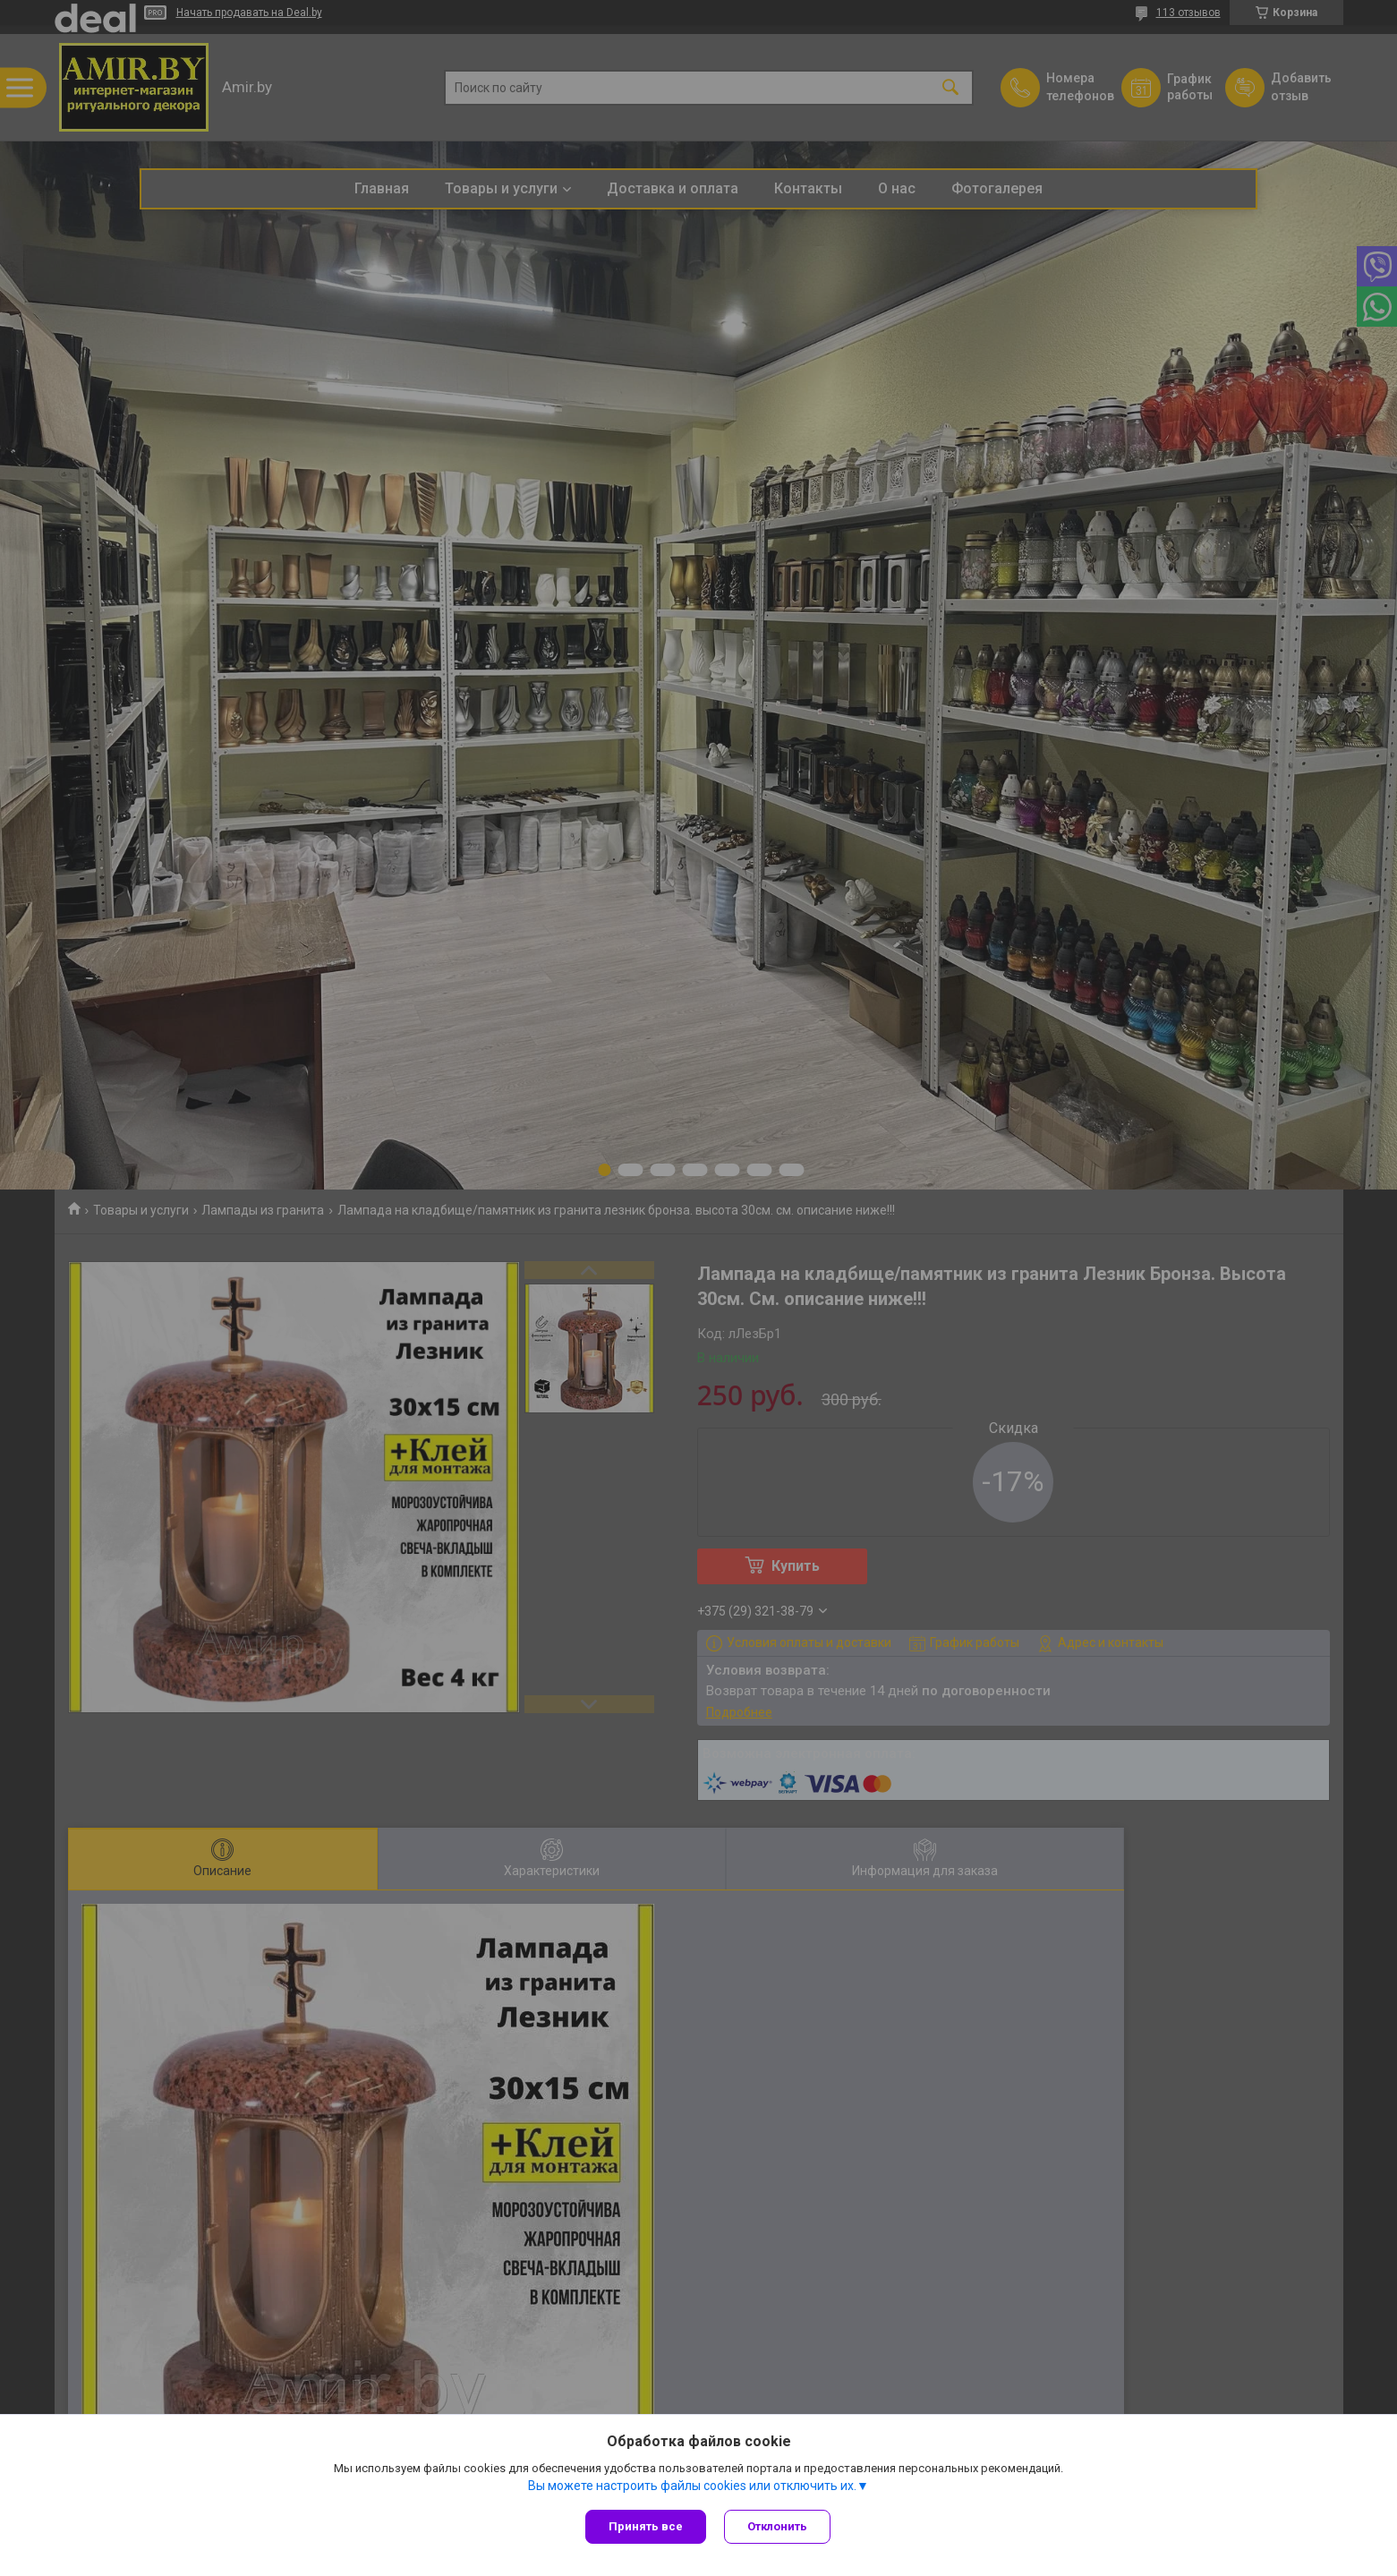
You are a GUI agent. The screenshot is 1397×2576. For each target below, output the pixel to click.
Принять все (646, 2526)
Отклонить (777, 2526)
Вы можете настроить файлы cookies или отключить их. (692, 2485)
